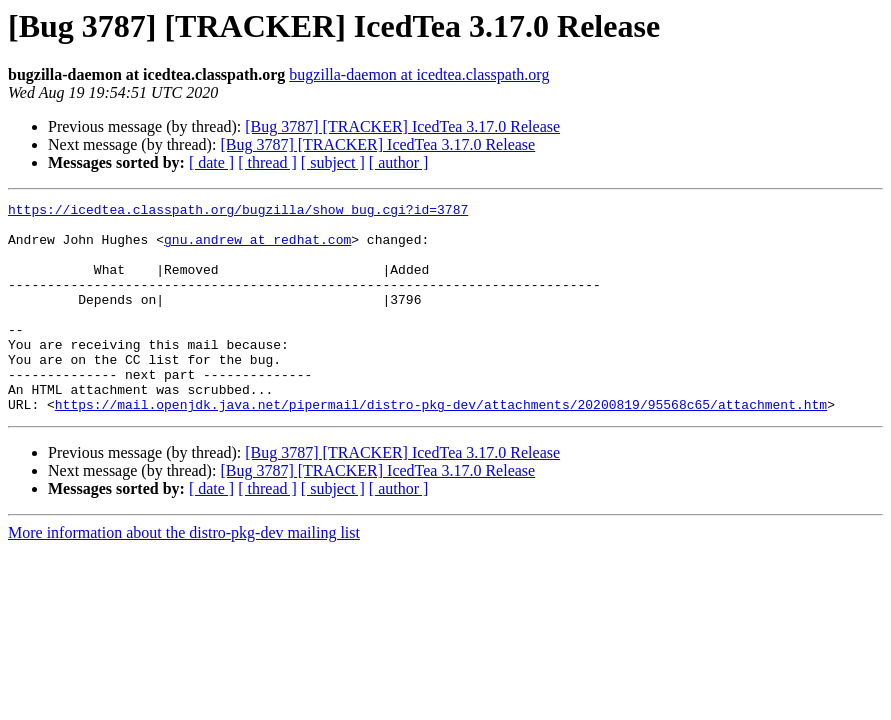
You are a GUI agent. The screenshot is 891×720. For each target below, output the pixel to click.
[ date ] (211, 162)
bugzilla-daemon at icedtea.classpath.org (419, 74)
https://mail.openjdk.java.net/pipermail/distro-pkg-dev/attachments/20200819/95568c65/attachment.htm (441, 446)
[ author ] (399, 162)
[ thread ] (267, 162)
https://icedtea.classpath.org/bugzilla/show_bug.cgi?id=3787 (238, 212)
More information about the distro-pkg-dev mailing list (184, 574)
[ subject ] (333, 162)
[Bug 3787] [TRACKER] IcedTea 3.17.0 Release (402, 126)
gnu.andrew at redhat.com (257, 248)
